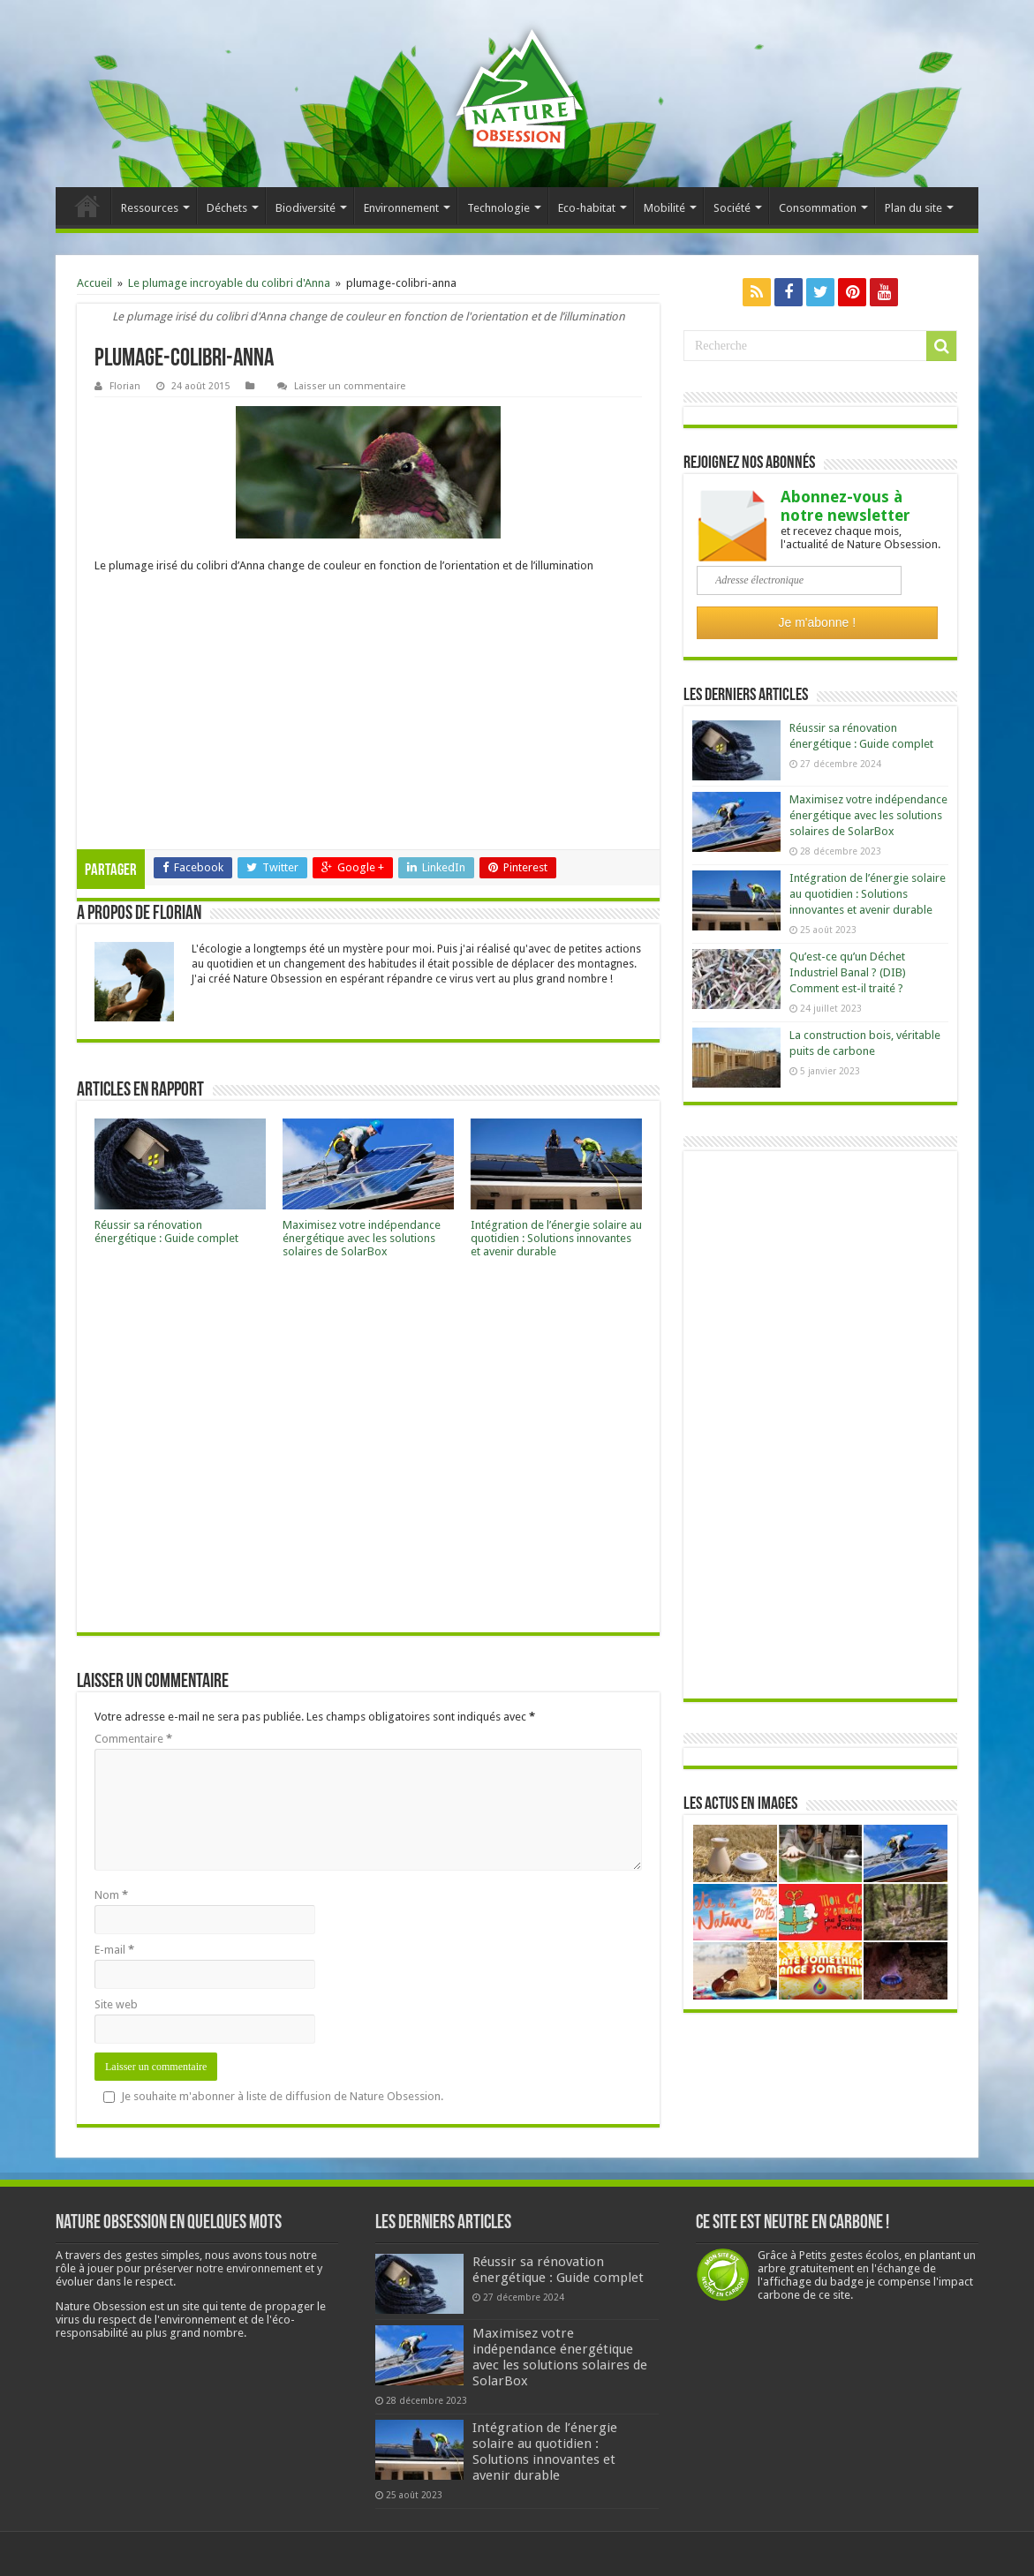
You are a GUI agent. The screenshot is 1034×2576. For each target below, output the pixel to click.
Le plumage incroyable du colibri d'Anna (229, 283)
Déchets (227, 208)
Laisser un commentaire (349, 386)
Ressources (149, 208)
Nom (111, 1895)
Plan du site (913, 208)
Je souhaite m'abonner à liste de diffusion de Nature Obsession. (273, 2096)
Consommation (818, 208)
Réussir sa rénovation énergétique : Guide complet (166, 1231)
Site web (116, 2004)
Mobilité (664, 208)
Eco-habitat (586, 208)
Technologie (498, 208)
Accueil (87, 205)
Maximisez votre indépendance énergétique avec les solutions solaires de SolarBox (362, 1238)
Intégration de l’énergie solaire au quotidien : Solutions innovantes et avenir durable (556, 1238)
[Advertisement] (368, 716)
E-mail (114, 1949)
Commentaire (133, 1738)
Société (732, 208)
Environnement (401, 208)
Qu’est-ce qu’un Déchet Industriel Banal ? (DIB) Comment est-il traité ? (847, 972)
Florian (124, 386)
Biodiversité (305, 208)
